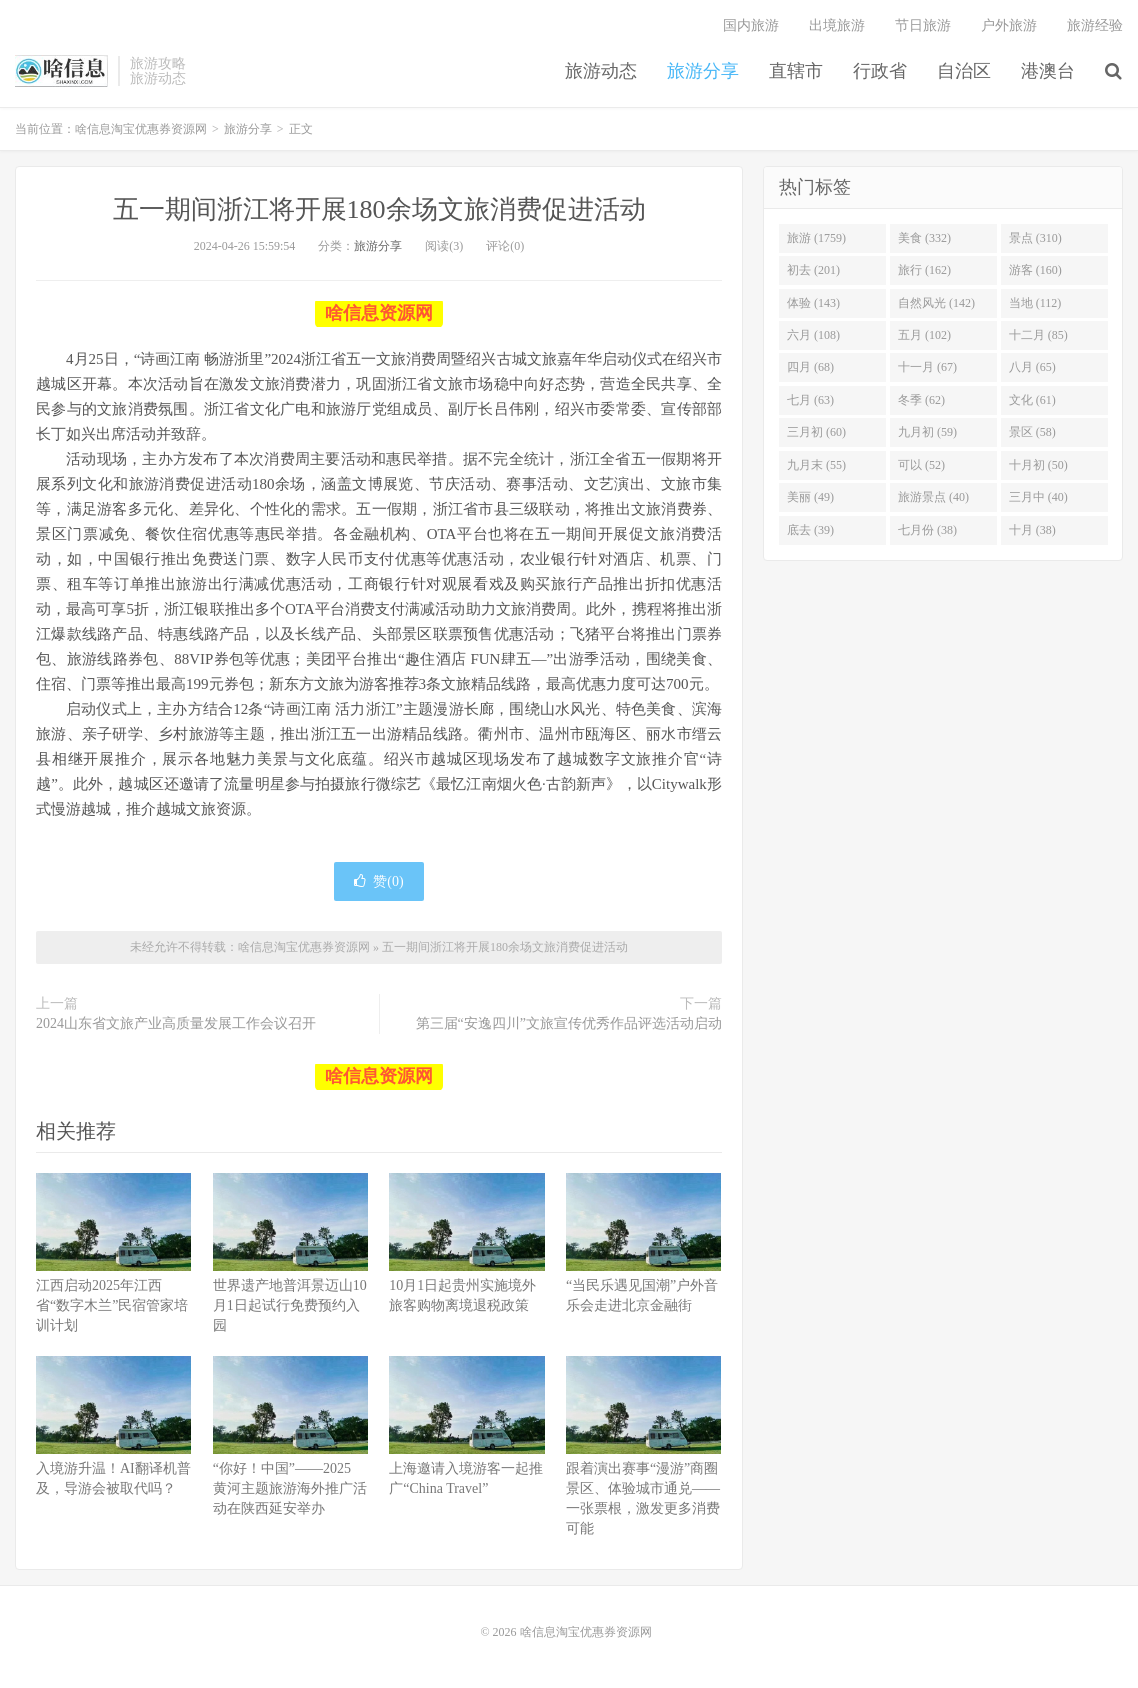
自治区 (964, 71)
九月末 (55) (816, 465)
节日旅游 (923, 25)
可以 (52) (921, 465)
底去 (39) (810, 530)
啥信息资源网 (379, 313)
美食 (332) (924, 238)
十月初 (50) (1038, 465)
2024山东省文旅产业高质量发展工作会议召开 (176, 1023)
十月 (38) (1032, 530)
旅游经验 (1095, 25)
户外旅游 (1009, 25)
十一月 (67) (927, 367)
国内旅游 (751, 25)
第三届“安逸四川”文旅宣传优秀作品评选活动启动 (569, 1023)
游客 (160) (1035, 270)
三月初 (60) (816, 432)
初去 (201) (813, 270)
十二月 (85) (1038, 335)
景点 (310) (1035, 238)
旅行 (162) (924, 270)
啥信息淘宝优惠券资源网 (61, 71)
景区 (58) (1032, 432)
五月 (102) (924, 335)
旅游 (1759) (816, 238)
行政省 (880, 71)
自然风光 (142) (936, 303)
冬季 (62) (921, 400)
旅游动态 (601, 71)
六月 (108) (813, 335)
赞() (378, 881)
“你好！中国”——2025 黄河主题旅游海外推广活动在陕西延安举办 (290, 1488)
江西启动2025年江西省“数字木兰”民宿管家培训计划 (112, 1305)
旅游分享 (703, 71)
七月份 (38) (927, 530)
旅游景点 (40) (933, 497)
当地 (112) (1035, 303)
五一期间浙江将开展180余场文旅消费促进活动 (379, 209)
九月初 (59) (927, 432)
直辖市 (796, 71)
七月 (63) (810, 400)
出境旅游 (837, 25)
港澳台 (1048, 71)
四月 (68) (810, 367)
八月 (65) (1032, 367)
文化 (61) (1032, 400)
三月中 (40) (1038, 497)
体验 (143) (813, 303)
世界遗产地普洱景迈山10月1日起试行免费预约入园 (290, 1305)
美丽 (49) (810, 497)
